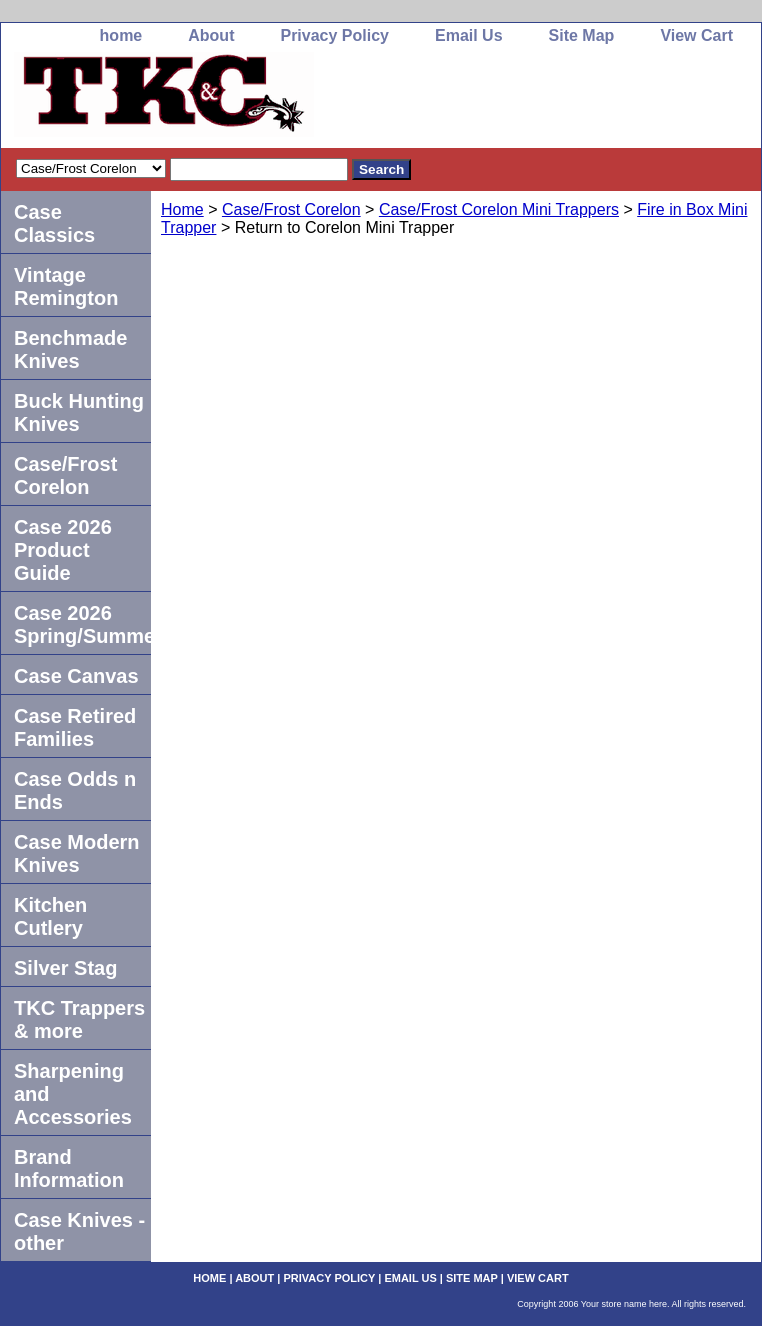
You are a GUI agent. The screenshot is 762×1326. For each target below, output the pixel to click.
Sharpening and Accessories (73, 1094)
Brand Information (69, 1168)
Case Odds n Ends (75, 790)
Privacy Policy (334, 35)
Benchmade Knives (70, 349)
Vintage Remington (66, 286)
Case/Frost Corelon (291, 209)
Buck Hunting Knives (79, 412)
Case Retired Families (75, 727)
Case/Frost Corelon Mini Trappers (499, 209)
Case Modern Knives (77, 853)
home (121, 35)
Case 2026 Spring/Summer (82, 624)
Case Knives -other (79, 1231)
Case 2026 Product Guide (63, 550)
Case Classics (54, 223)
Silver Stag (65, 968)
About (211, 35)
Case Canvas (76, 676)
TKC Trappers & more (79, 1019)
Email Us (469, 35)
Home (182, 209)
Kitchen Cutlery (50, 916)
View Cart (696, 35)
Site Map (582, 35)
